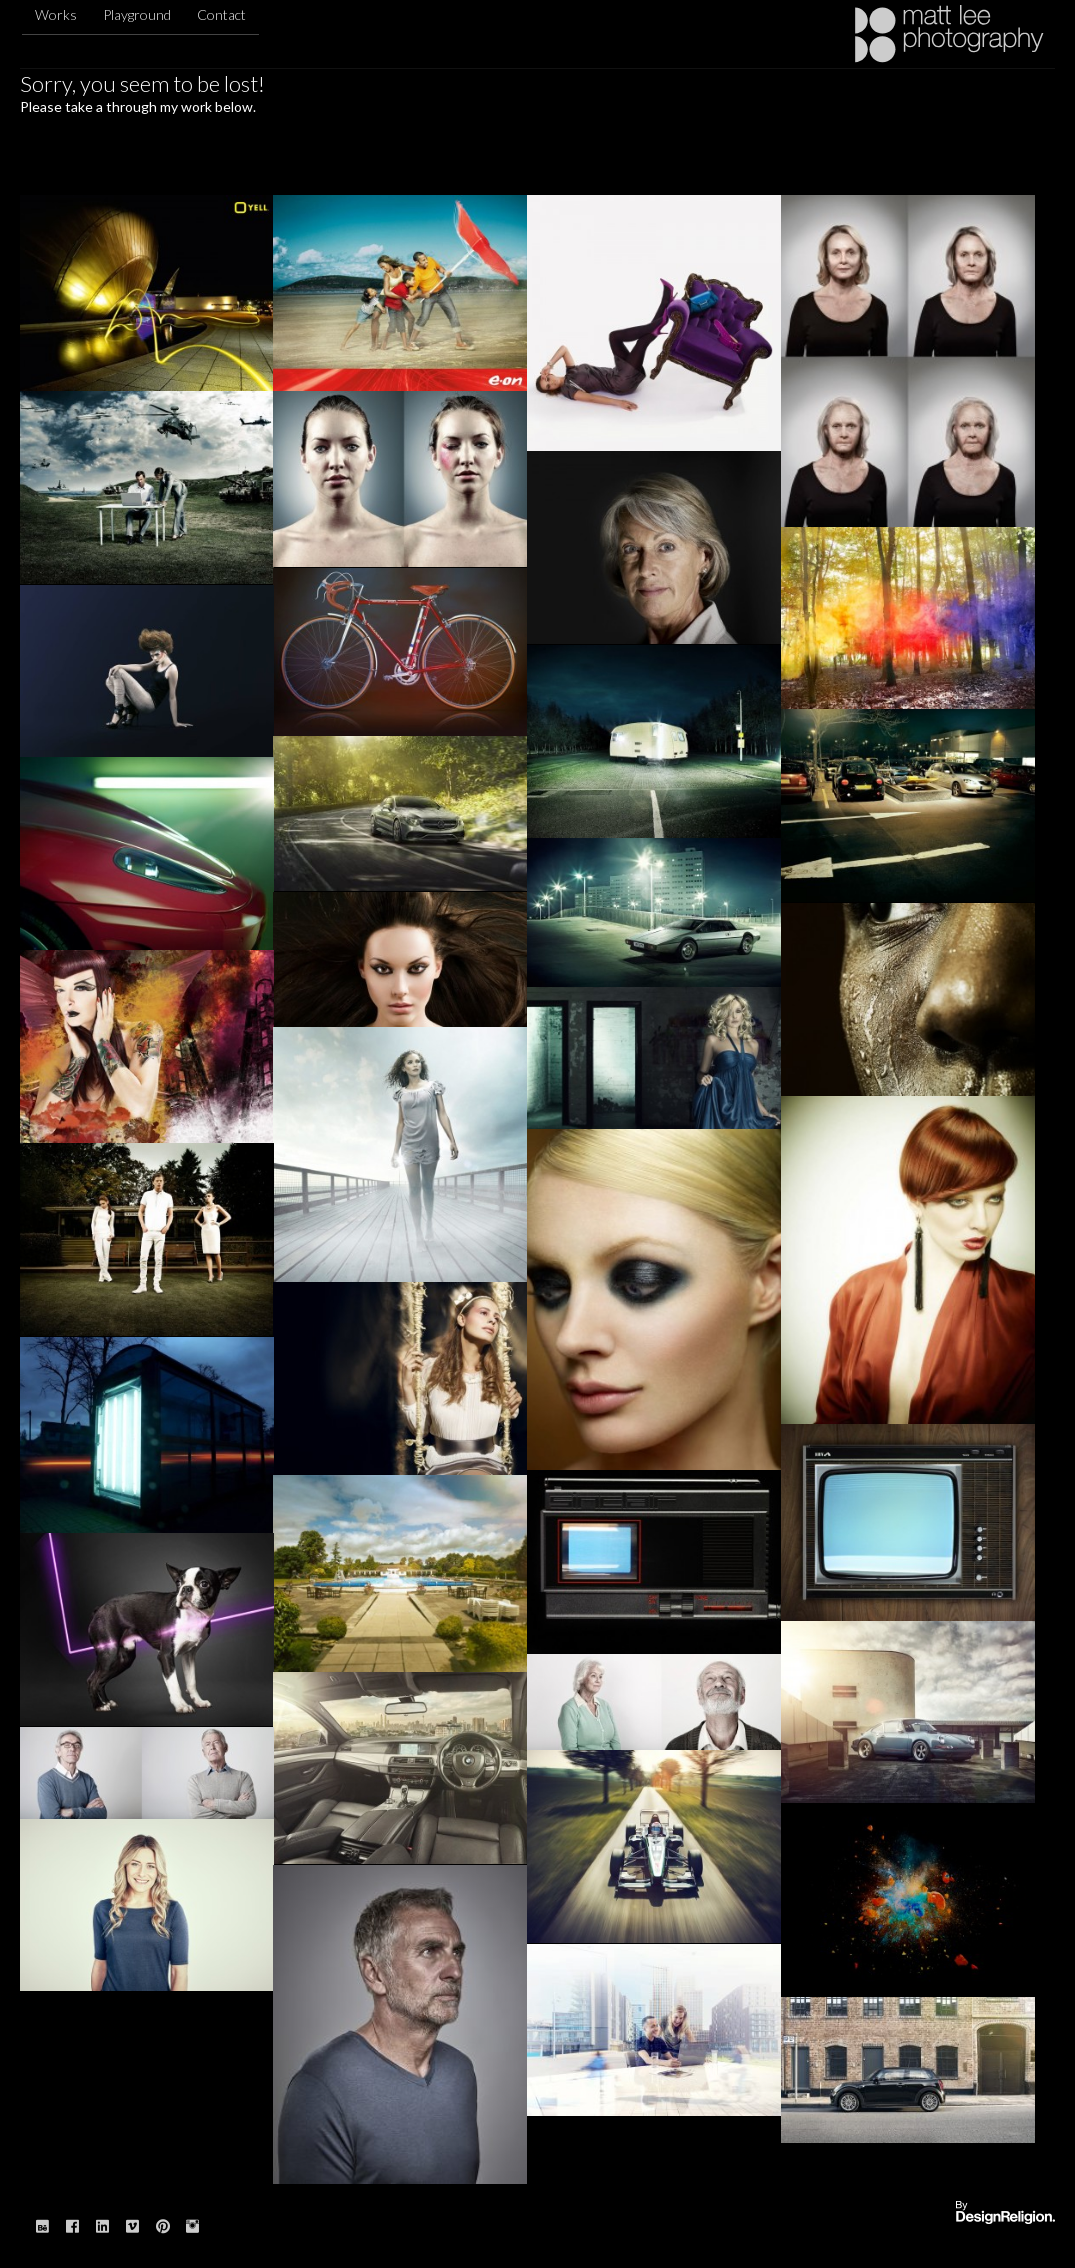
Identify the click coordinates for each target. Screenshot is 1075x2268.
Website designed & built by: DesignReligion (1005, 2213)
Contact (221, 14)
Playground (137, 14)
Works (56, 14)
